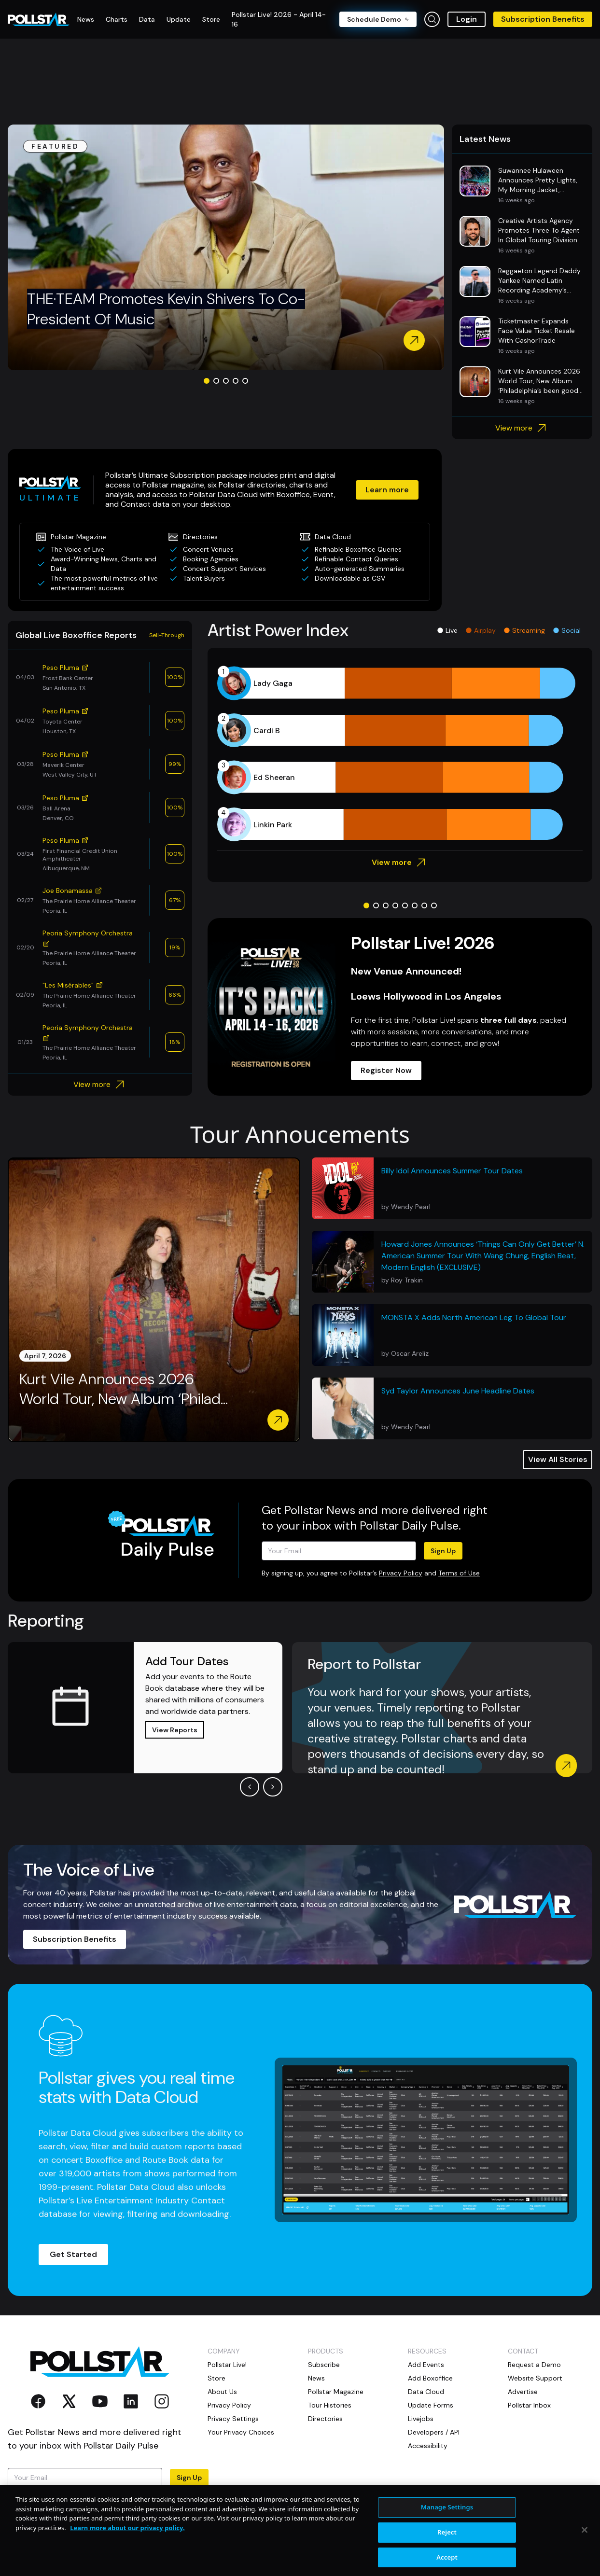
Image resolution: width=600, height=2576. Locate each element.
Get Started (73, 2254)
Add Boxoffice (430, 2378)
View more (522, 428)
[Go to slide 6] (415, 905)
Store (216, 2378)
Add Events (426, 2364)
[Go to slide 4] (235, 381)
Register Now (386, 1070)
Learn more (387, 490)
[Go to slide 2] (216, 381)
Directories (325, 2418)
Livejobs (420, 2418)
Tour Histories (329, 2405)
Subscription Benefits (543, 19)
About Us (222, 2391)
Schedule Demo (378, 19)
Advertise (523, 2391)
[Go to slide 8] (434, 905)
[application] (400, 753)
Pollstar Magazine (335, 2391)
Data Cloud (426, 2391)
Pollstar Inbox (529, 2405)
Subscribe (324, 2364)
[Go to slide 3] (226, 381)
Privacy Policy (400, 1573)
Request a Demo (534, 2364)
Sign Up (443, 1550)
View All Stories (557, 1459)
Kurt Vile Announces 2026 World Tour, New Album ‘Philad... (123, 1389)
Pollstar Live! (227, 2364)
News (316, 2378)
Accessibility (427, 2445)
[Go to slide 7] (424, 905)
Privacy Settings (233, 2418)
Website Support (535, 2378)
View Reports (174, 1730)
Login (466, 19)
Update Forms (430, 2405)
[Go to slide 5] (245, 381)
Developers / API (434, 2432)
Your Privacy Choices (241, 2432)
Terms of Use (459, 1573)
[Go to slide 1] (206, 381)
